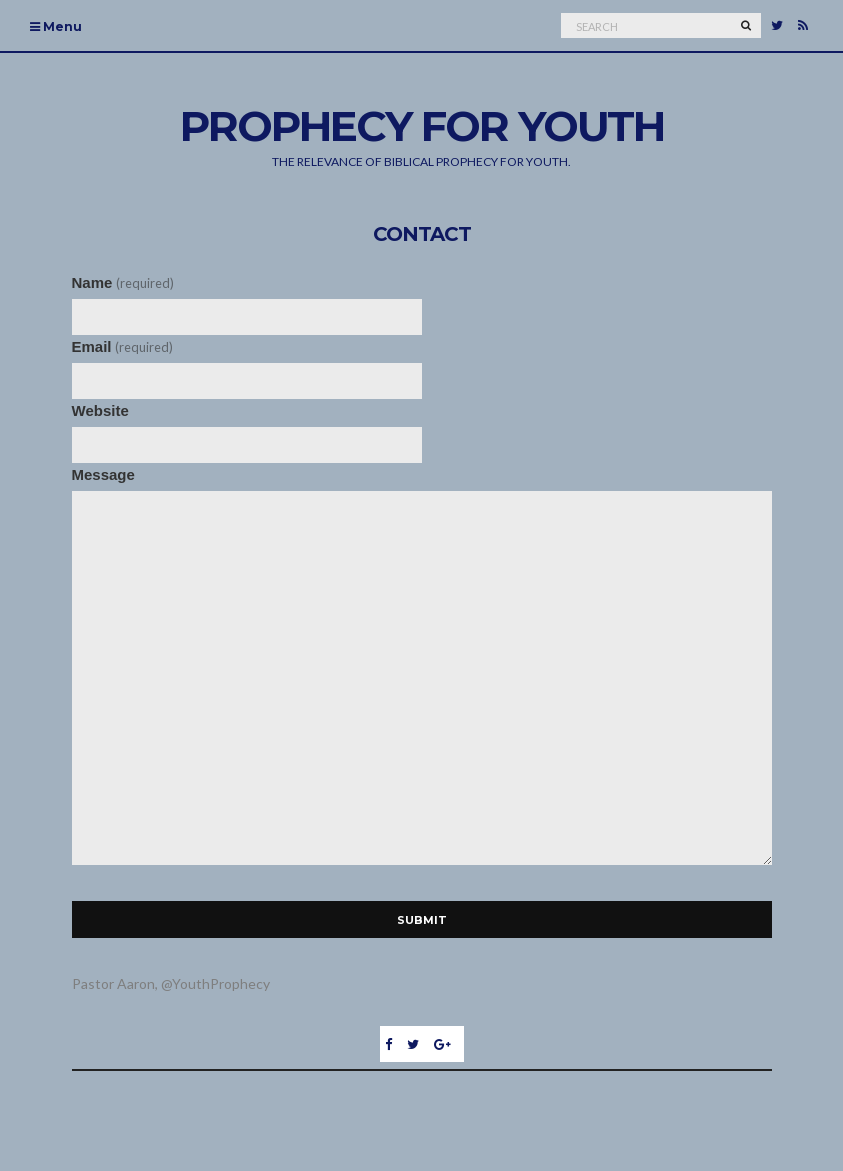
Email (122, 346)
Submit (422, 920)
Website (100, 410)
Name (123, 282)
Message (103, 474)
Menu (56, 26)
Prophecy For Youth (422, 126)
